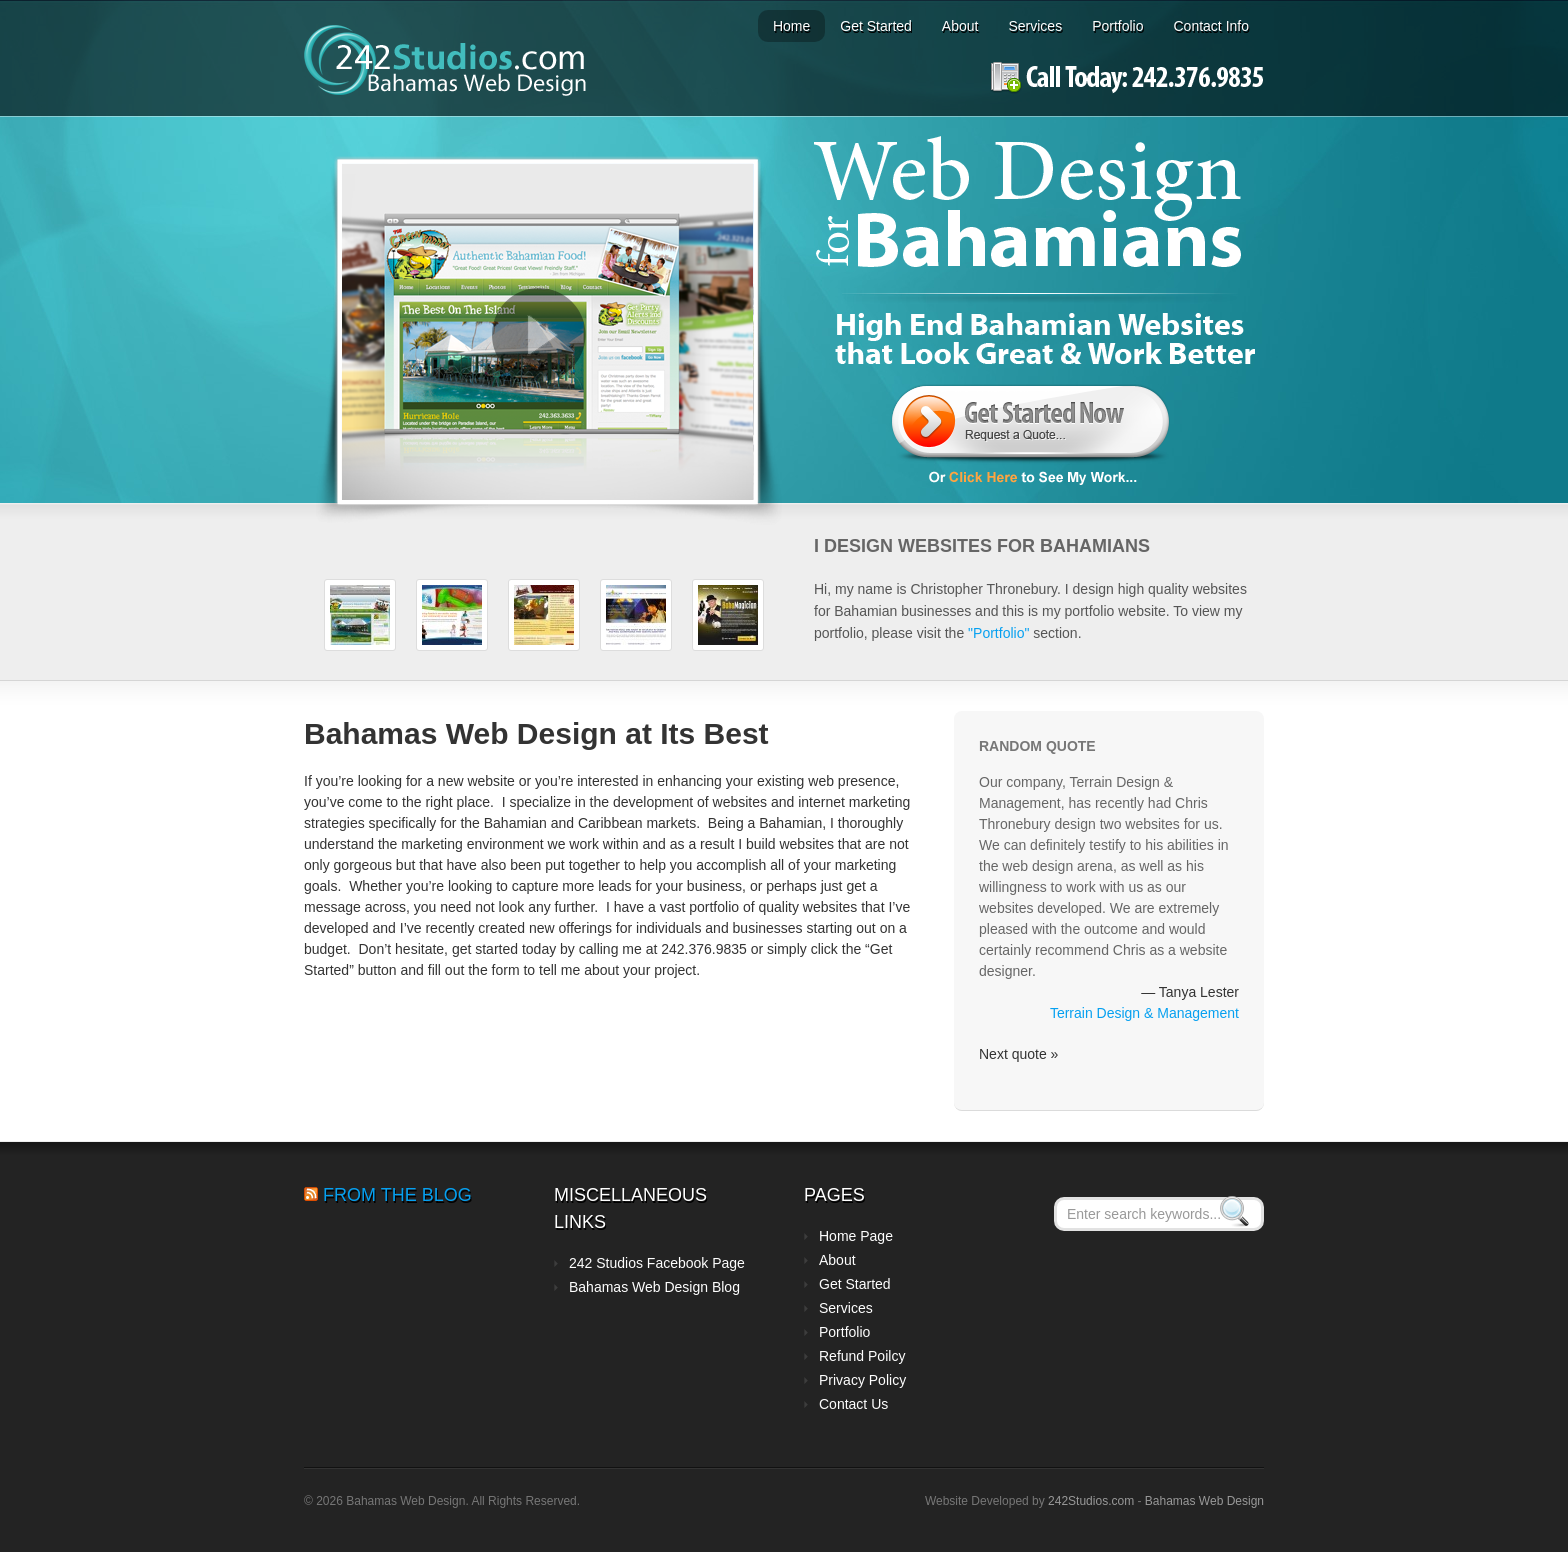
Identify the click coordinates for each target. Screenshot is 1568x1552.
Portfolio (1117, 26)
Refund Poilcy (862, 1356)
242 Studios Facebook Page (657, 1263)
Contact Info (1212, 26)
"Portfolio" (998, 633)
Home (791, 26)
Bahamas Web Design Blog (654, 1287)
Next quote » (1018, 1054)
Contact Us (853, 1404)
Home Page (856, 1236)
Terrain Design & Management (1144, 1013)
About (960, 26)
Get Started (876, 26)
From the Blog (397, 1195)
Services (1035, 26)
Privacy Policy (862, 1380)
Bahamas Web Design (1204, 1501)
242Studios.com (1092, 1501)
